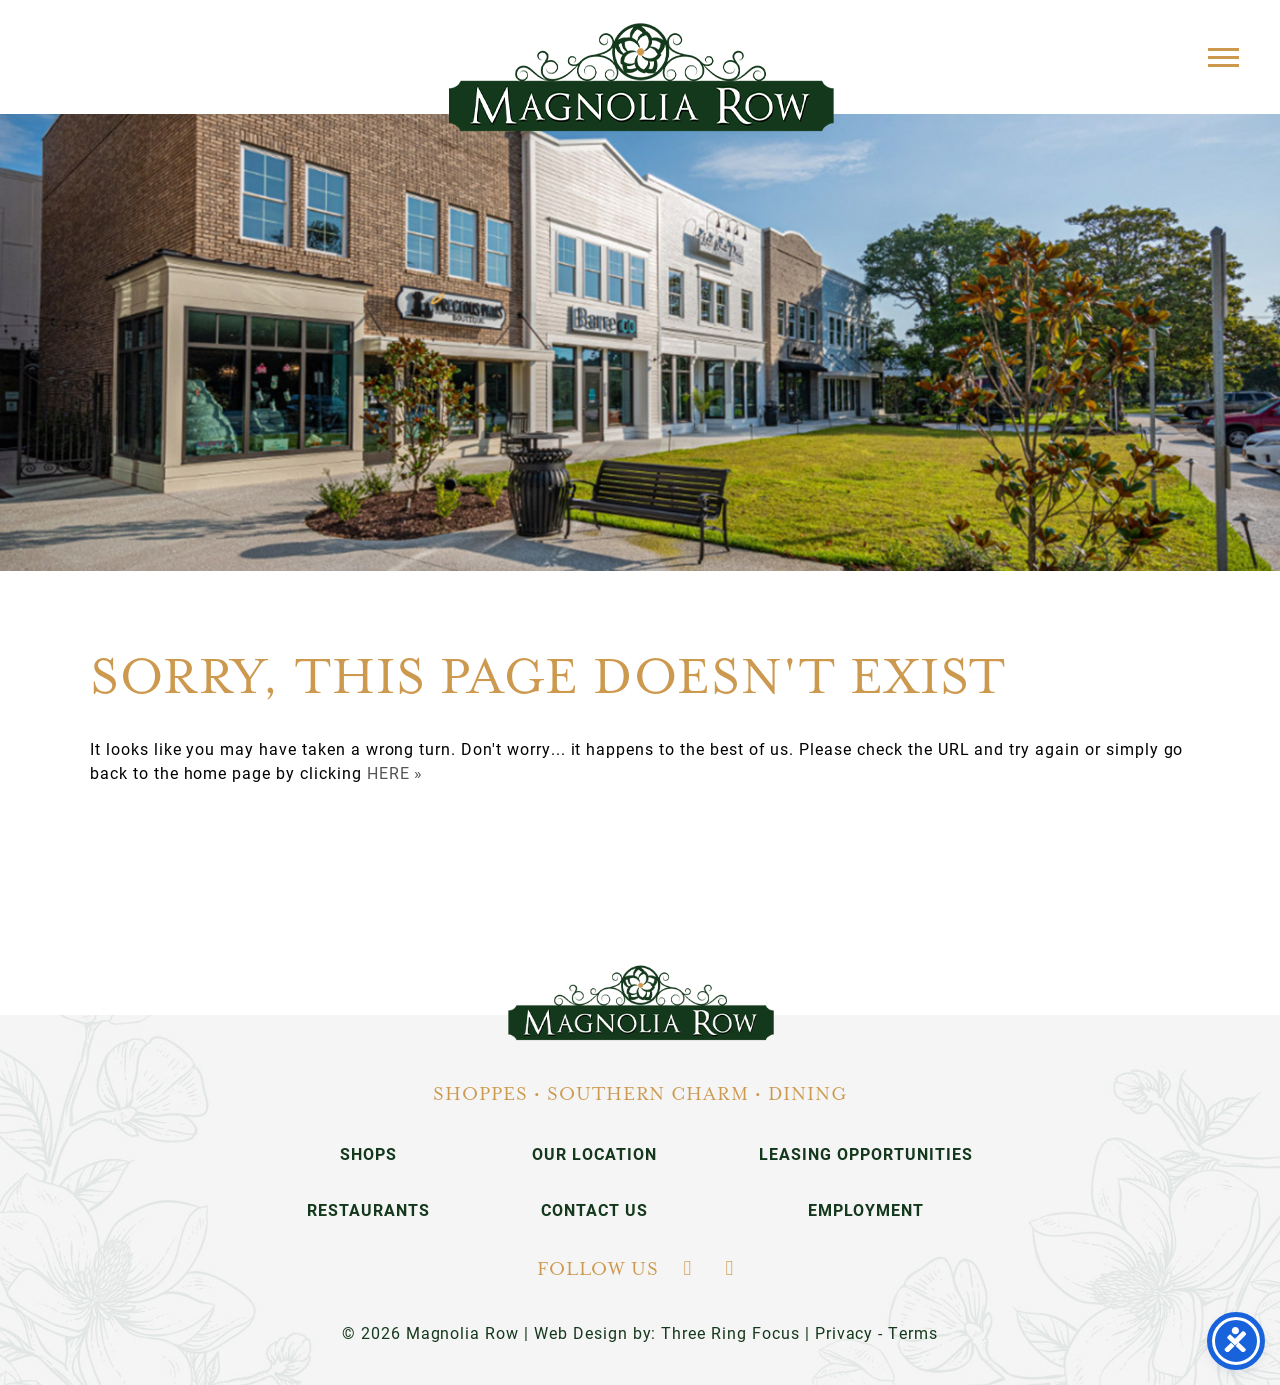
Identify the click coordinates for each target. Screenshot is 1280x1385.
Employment (866, 1209)
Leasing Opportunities (865, 1153)
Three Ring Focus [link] (730, 1332)
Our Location (594, 1153)
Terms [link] (913, 1332)
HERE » (395, 772)
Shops (368, 1153)
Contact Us (594, 1209)
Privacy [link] (844, 1332)
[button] (1223, 56)
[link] (640, 1003)
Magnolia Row (640, 77)
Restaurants (368, 1209)
